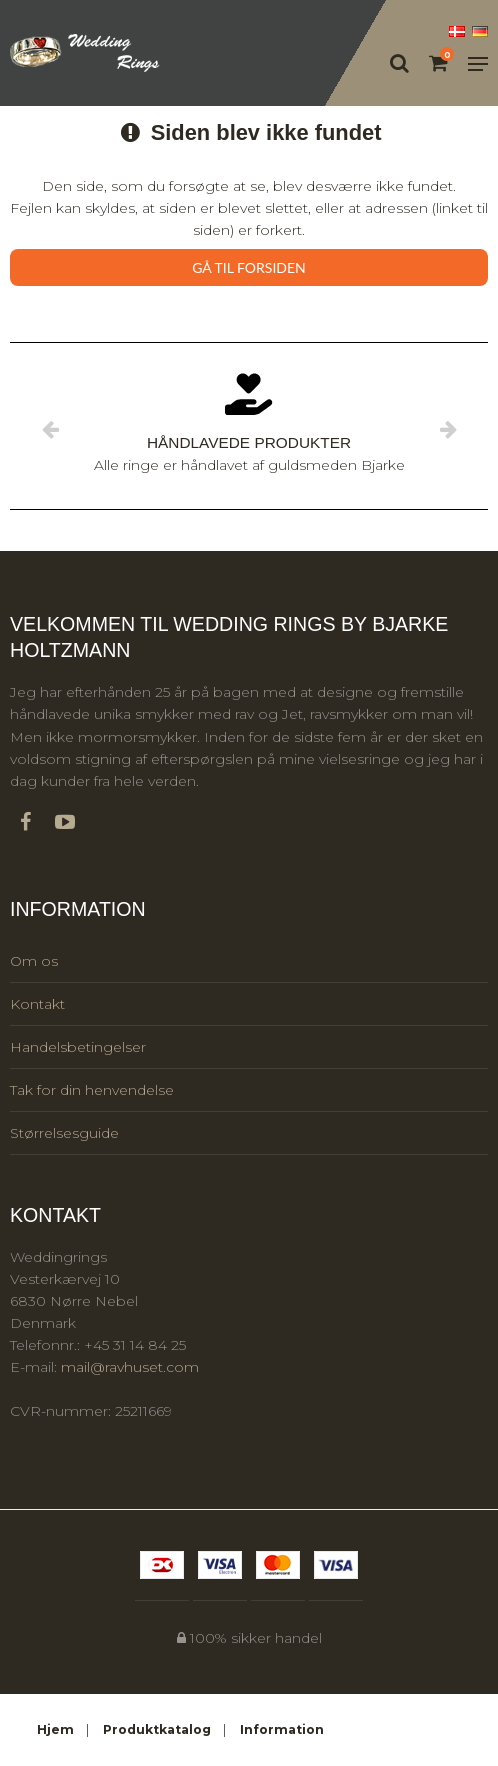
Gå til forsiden (249, 267)
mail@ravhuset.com (130, 1367)
